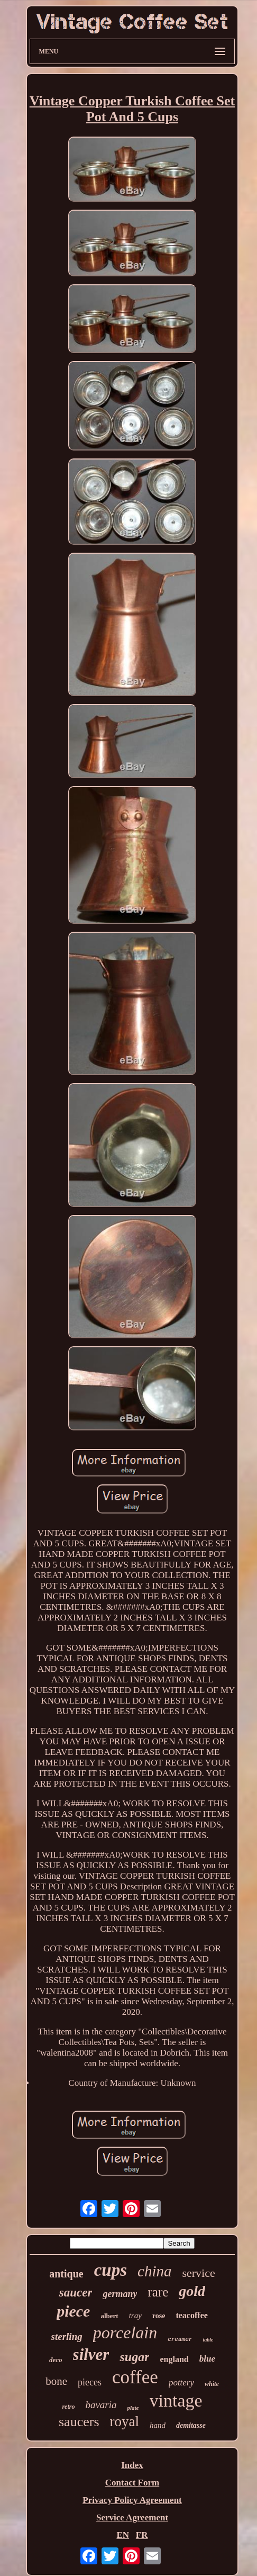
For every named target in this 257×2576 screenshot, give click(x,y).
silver (91, 2354)
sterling (66, 2336)
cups (110, 2270)
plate (133, 2407)
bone (56, 2381)
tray (135, 2315)
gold (192, 2291)
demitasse (191, 2425)
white (212, 2384)
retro (68, 2406)
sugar (134, 2357)
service (198, 2273)
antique (66, 2274)
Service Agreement (132, 2517)
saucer (76, 2292)
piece (73, 2311)
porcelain (125, 2332)
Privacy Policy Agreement (132, 2500)
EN (122, 2535)
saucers (79, 2421)
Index (132, 2465)
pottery (181, 2382)
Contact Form (132, 2483)
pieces (90, 2382)
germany (120, 2294)
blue (207, 2359)
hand (158, 2425)
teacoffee (191, 2315)
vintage (176, 2400)
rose (159, 2316)
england (174, 2359)
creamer (180, 2339)
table (208, 2340)
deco (55, 2360)
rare (158, 2292)
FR (142, 2535)
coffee (135, 2377)
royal (124, 2421)
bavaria (100, 2404)
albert (109, 2316)
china (154, 2271)
